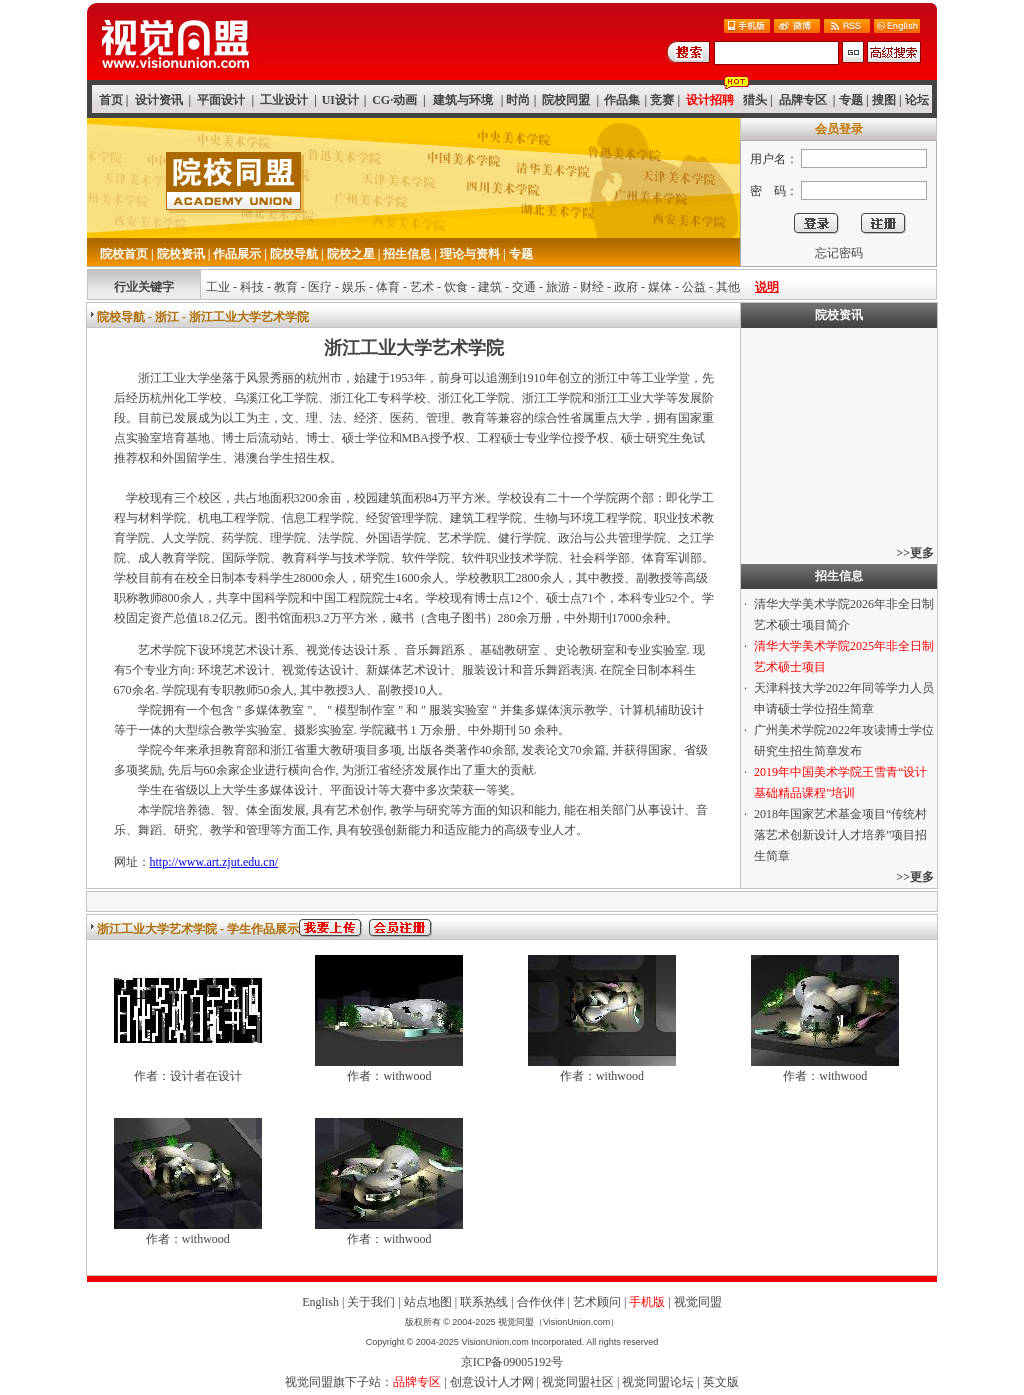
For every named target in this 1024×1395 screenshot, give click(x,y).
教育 (286, 287)
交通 (524, 287)
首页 (111, 100)
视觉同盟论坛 (658, 1382)
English (320, 1302)
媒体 (660, 287)
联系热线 (484, 1302)
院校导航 (294, 254)
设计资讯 (159, 100)
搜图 (884, 100)
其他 (728, 287)
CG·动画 (394, 100)
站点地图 (428, 1302)
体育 (388, 287)
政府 (626, 287)
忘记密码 (839, 253)
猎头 (755, 100)
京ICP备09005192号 (512, 1362)
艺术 (422, 287)
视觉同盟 (698, 1302)
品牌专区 (803, 100)
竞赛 (662, 100)
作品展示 (237, 254)
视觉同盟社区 (578, 1382)
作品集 (622, 100)
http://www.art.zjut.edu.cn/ (214, 862)
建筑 (490, 287)
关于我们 (371, 1302)
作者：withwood (389, 1076)
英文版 (721, 1382)
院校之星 (351, 254)
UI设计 (340, 100)
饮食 (456, 287)
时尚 (518, 100)
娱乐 (354, 287)
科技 (252, 287)
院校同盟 (566, 100)
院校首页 (124, 254)
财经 (592, 287)
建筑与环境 (463, 100)
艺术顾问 (597, 1302)
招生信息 (407, 254)
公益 (694, 287)
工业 (218, 287)
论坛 (917, 100)
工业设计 (284, 100)
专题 (851, 100)
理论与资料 (470, 254)
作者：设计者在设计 (188, 1076)
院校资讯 (181, 254)
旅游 (558, 287)
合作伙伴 (541, 1302)
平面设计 (221, 100)
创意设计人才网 (492, 1382)
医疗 (320, 287)
